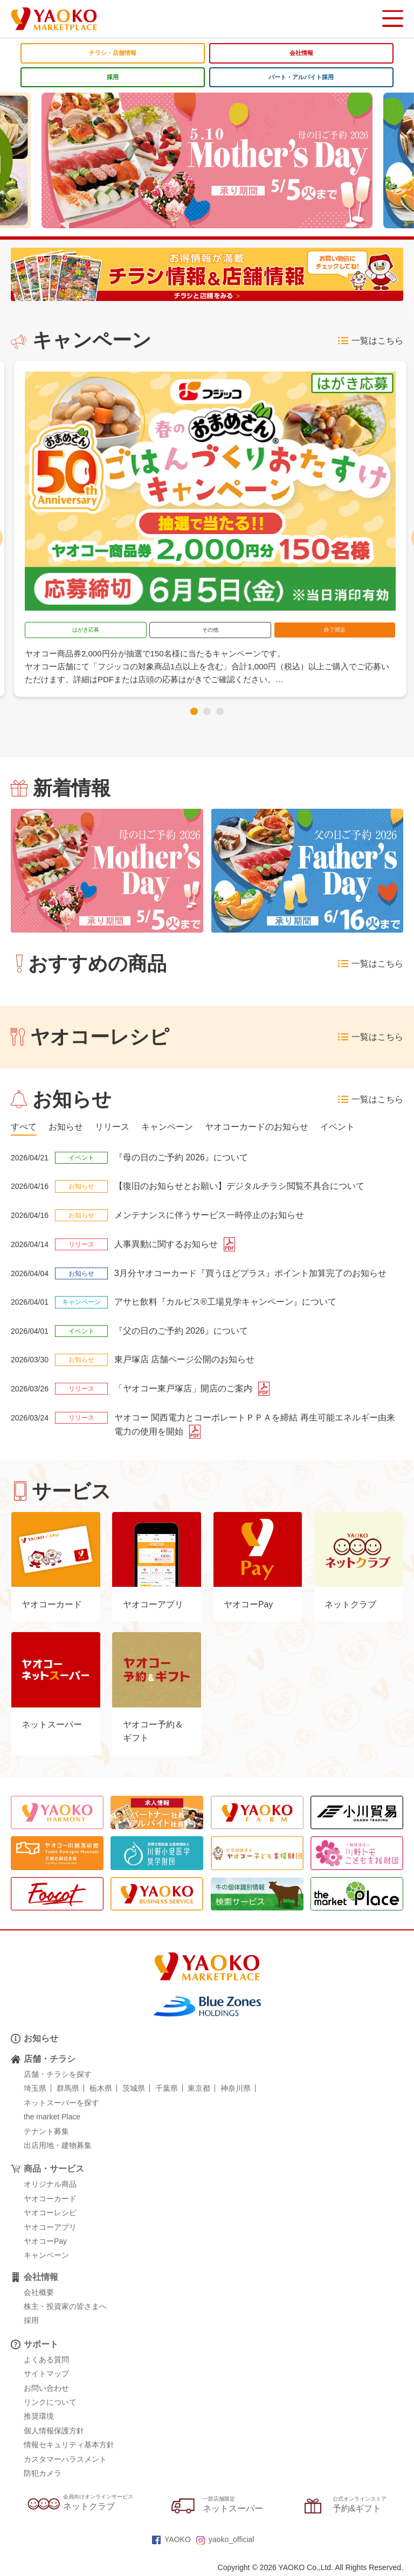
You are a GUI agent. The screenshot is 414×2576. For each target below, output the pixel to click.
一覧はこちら (370, 341)
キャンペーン (46, 2257)
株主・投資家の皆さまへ (65, 2308)
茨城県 (133, 2090)
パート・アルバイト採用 (301, 77)
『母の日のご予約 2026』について (181, 1157)
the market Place (52, 2119)
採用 (113, 77)
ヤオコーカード (50, 2200)
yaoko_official (225, 2541)
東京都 (199, 2090)
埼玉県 (35, 2090)
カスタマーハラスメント (65, 2461)
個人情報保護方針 (54, 2432)
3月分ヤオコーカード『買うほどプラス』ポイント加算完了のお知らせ (250, 1273)
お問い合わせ (46, 2390)
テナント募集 (46, 2133)
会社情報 (301, 53)
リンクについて (50, 2404)
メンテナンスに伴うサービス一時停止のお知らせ (209, 1215)
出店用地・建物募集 (58, 2147)
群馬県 (68, 2090)
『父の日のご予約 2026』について (181, 1330)
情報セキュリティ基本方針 (69, 2446)
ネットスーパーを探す (61, 2105)
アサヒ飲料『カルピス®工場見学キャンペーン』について (225, 1302)
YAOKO (171, 2541)
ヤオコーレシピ (50, 2214)
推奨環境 (39, 2418)
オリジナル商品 (50, 2186)
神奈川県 (235, 2090)
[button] (194, 711)
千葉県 (166, 2090)
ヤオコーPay (45, 2243)
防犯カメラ (42, 2475)
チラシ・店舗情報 (112, 53)
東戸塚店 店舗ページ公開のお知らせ (184, 1359)
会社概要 (39, 2294)
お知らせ (41, 2040)
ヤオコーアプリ (50, 2228)
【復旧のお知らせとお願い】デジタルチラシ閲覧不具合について (239, 1186)
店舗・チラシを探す (58, 2076)
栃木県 (100, 2090)
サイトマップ (46, 2375)
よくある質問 (46, 2361)
